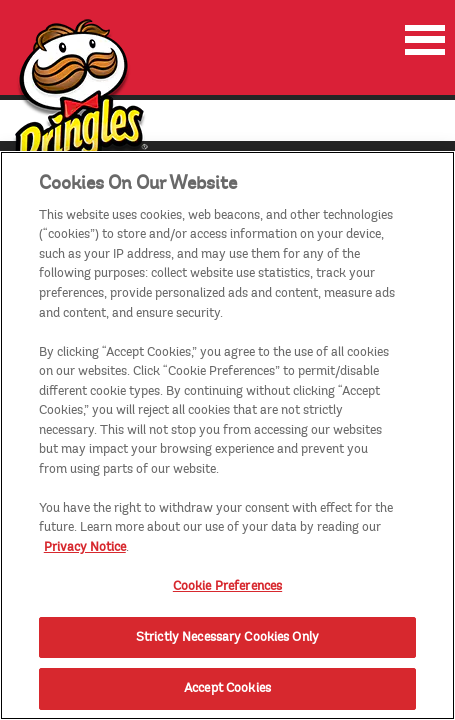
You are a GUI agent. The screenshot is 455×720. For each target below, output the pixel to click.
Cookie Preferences (227, 602)
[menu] (425, 40)
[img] (79, 108)
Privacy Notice (85, 562)
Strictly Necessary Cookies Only (227, 652)
